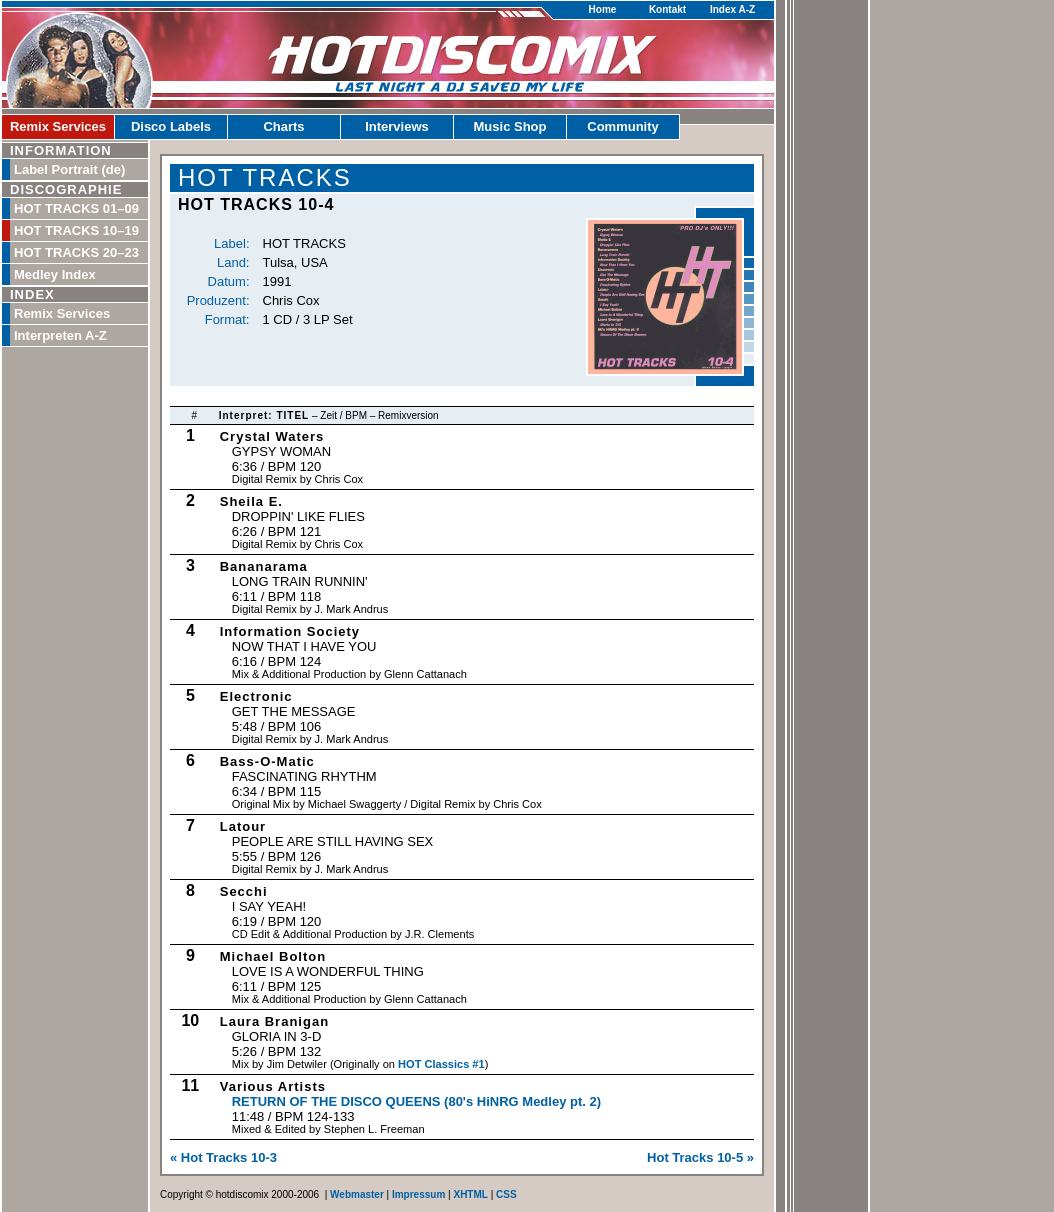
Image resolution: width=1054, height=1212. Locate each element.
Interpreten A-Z (60, 335)
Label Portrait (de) (69, 169)
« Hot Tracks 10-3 (223, 1157)
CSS (506, 1194)
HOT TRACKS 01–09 (76, 208)
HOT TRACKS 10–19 (76, 230)
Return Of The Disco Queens (416, 1101)
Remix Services (58, 126)
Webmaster (357, 1194)
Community (623, 126)
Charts (283, 126)
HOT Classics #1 (441, 1064)
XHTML (470, 1194)
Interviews (397, 126)
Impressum (418, 1194)
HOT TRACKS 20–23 (76, 252)
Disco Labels (171, 126)
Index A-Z (732, 9)
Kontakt (667, 9)
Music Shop (510, 126)
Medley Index (55, 274)
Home (603, 9)
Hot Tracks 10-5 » (700, 1157)
